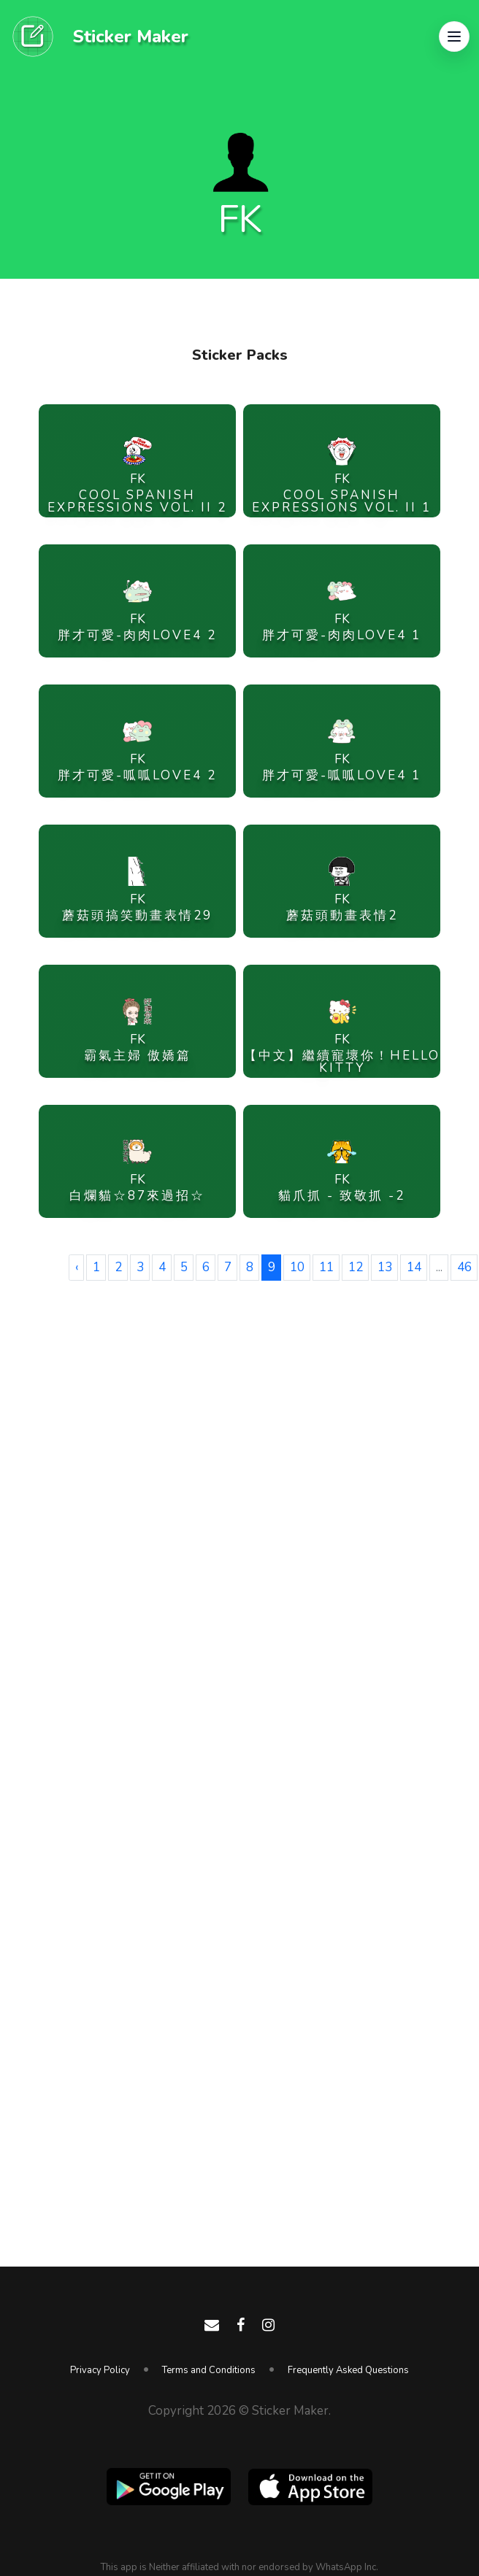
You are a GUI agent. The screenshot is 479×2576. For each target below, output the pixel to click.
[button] (454, 36)
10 (297, 1267)
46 (464, 1267)
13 (385, 1267)
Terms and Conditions (209, 2370)
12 (355, 1267)
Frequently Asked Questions (348, 2370)
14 (414, 1267)
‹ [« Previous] (76, 1267)
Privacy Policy (100, 2370)
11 (326, 1267)
